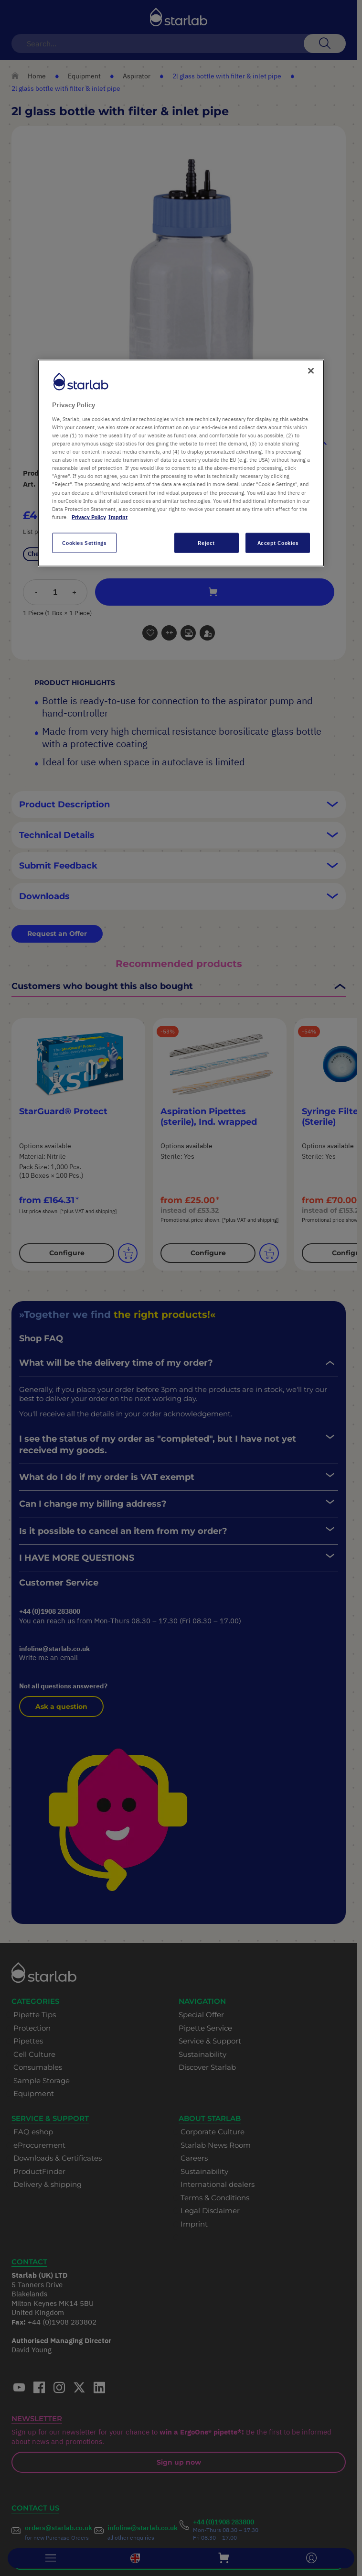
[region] (181, 462)
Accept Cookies (277, 542)
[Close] (310, 370)
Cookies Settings (84, 542)
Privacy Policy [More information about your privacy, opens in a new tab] (89, 516)
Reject (206, 542)
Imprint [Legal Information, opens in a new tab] (118, 516)
